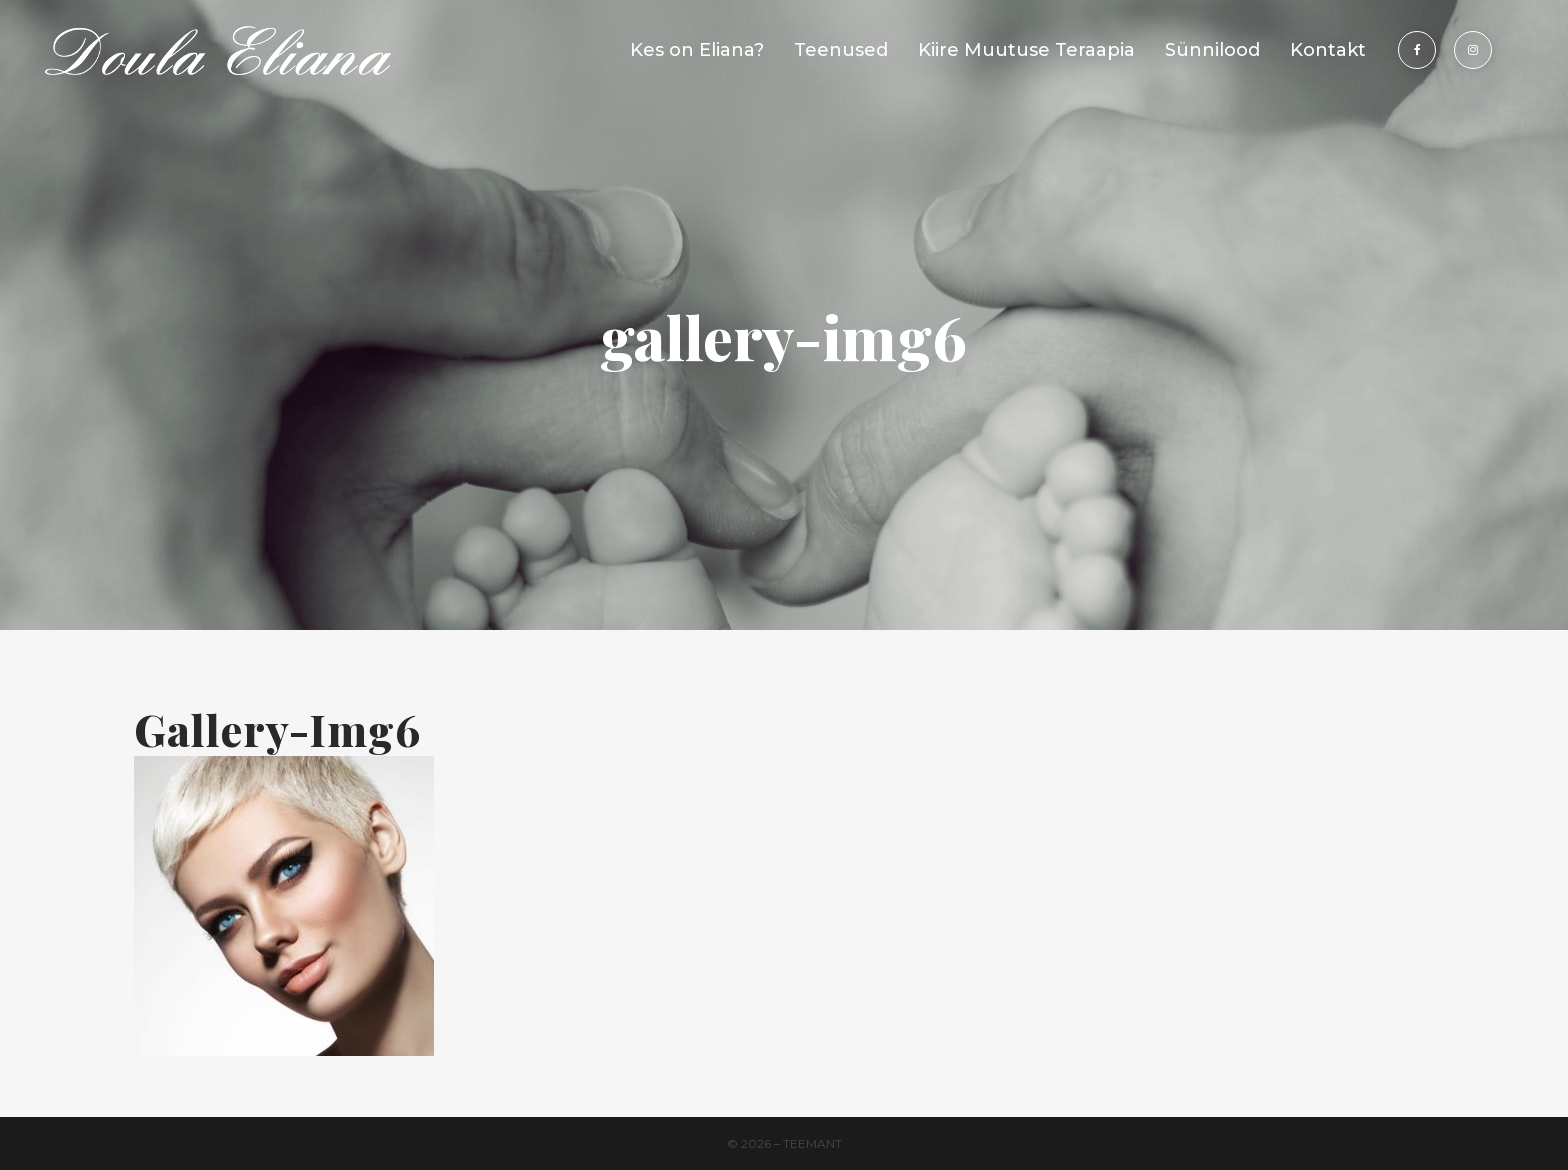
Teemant (812, 1143)
